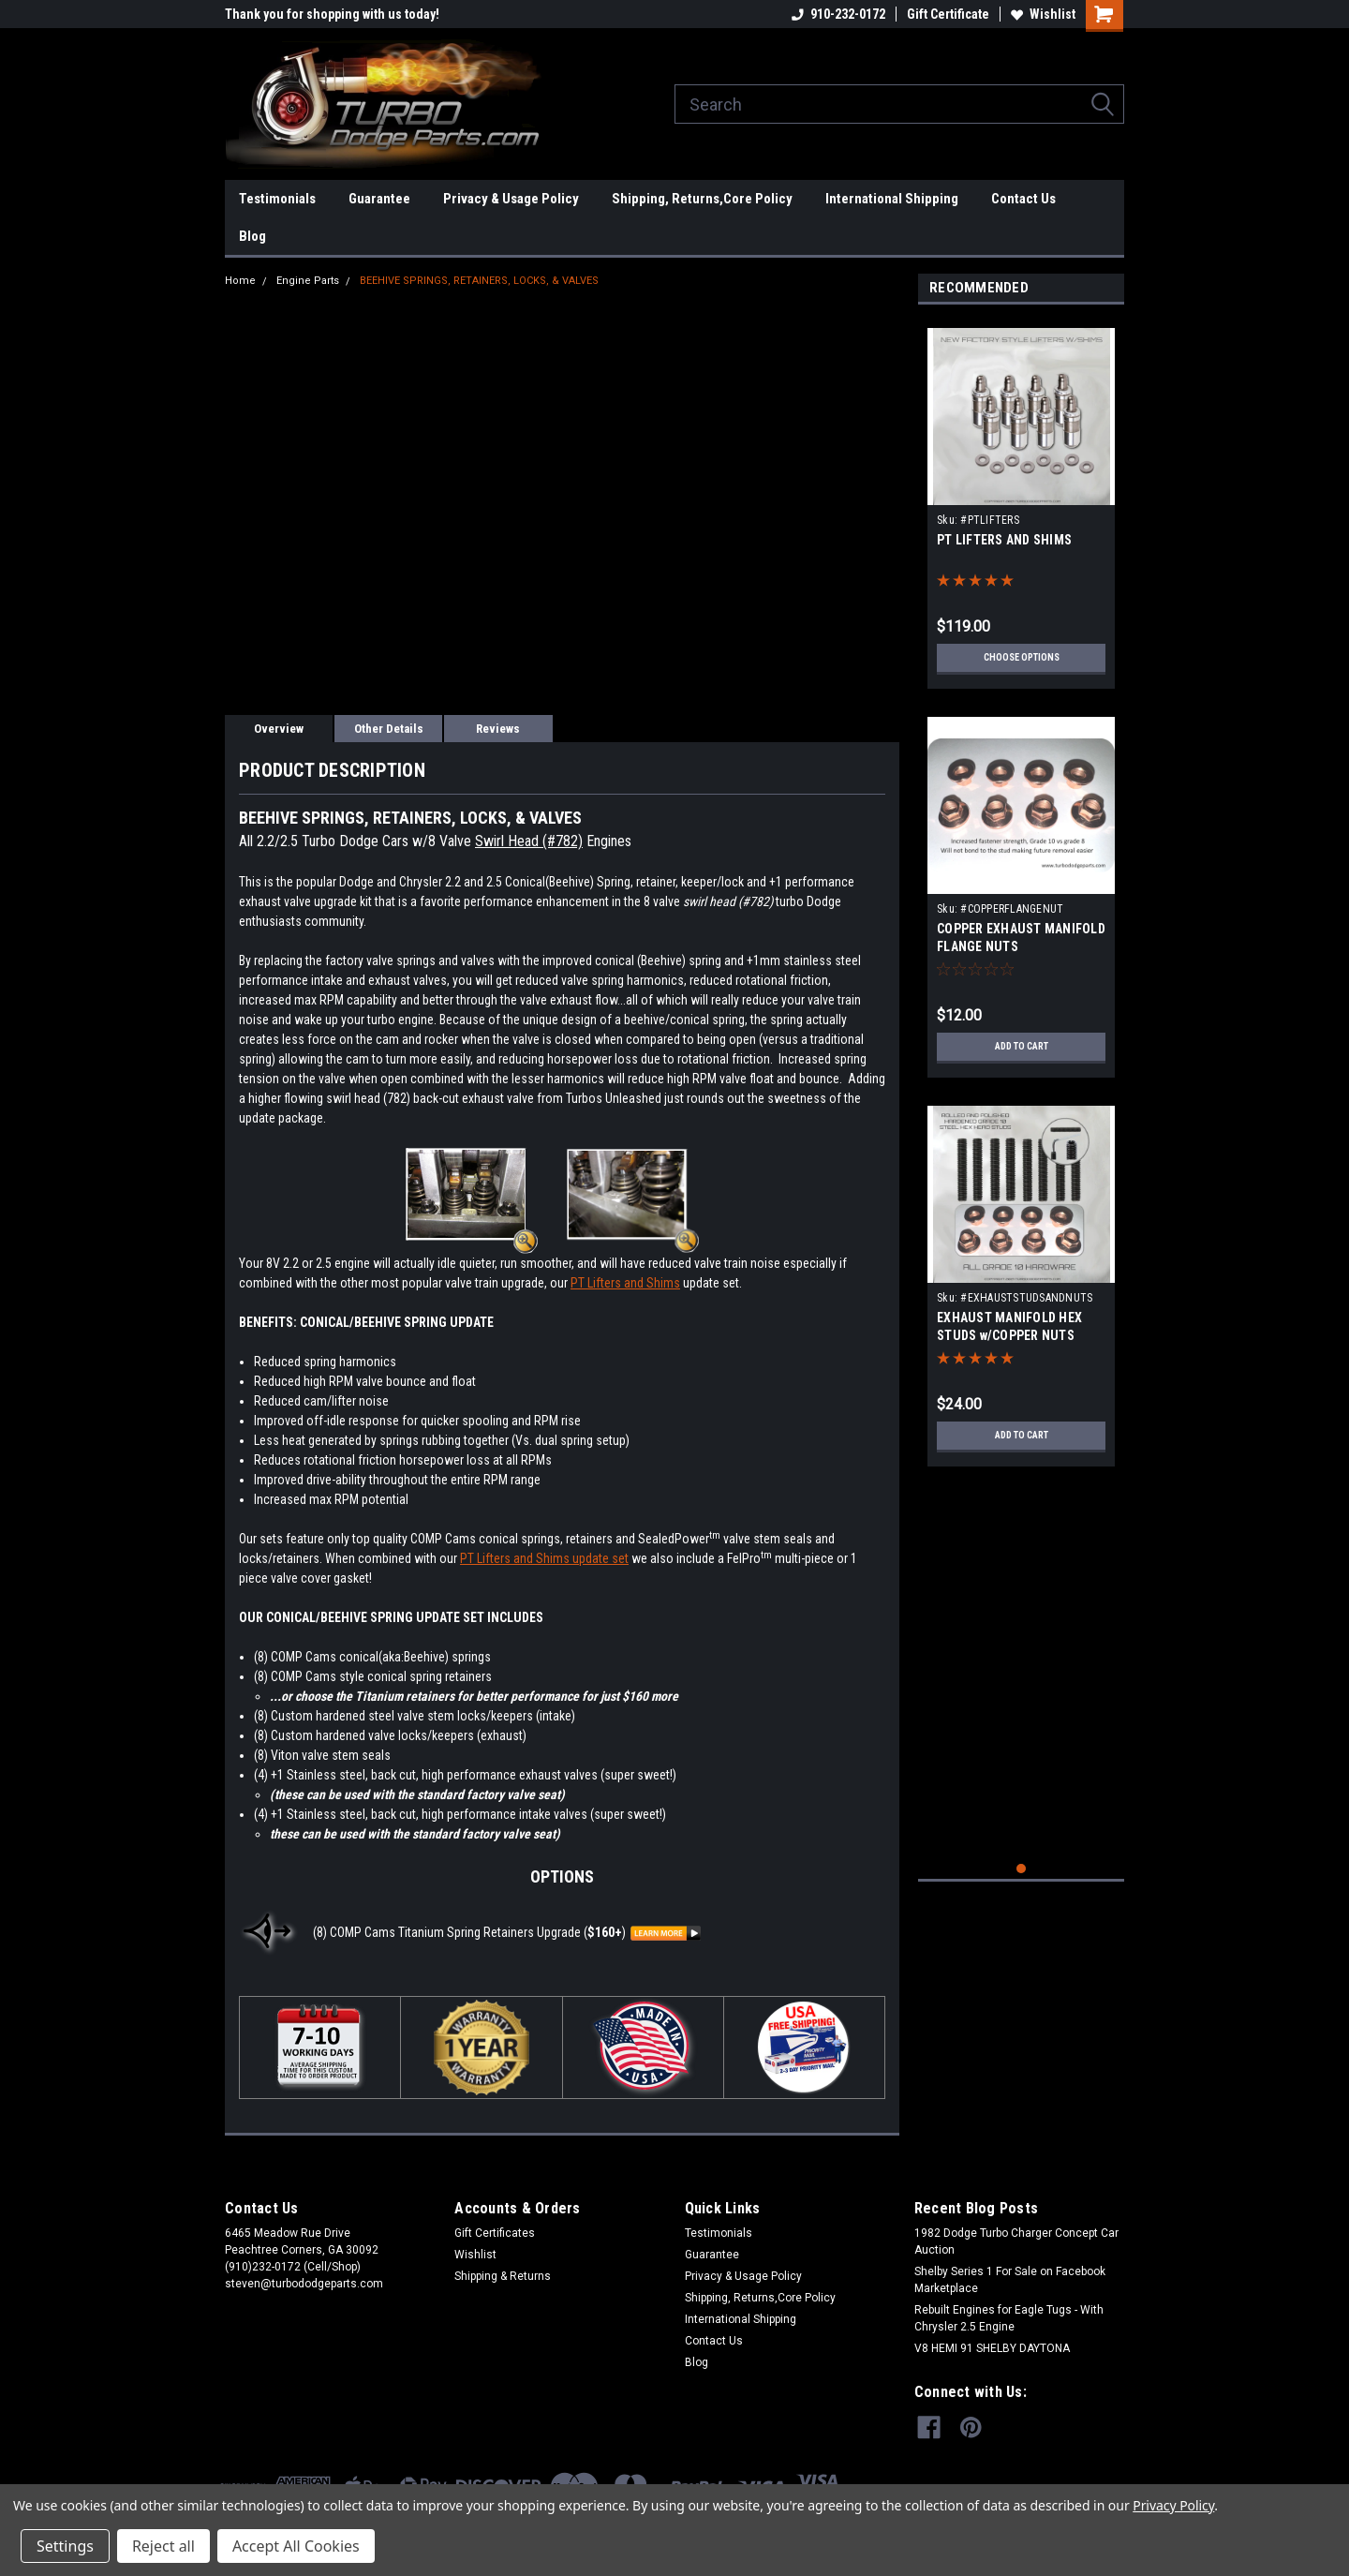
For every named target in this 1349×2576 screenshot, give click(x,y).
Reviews (498, 729)
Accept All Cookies (296, 2546)
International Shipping (891, 198)
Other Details (388, 729)
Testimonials (277, 198)
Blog (252, 236)
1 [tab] (1021, 1869)
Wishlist (1043, 14)
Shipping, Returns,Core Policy (702, 198)
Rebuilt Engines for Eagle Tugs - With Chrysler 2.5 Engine (1009, 2318)
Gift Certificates (494, 2233)
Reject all (163, 2546)
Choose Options (1021, 657)
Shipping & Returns (502, 2276)
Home (240, 281)
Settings (65, 2546)
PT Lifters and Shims (625, 1282)
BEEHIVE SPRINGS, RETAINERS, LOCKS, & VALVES (479, 281)
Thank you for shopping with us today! (332, 14)
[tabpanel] (1021, 501)
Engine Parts (307, 281)
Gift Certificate (948, 14)
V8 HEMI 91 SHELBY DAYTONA (992, 2348)
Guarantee (379, 198)
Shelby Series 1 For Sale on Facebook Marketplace (1009, 2280)
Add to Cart (1022, 1046)
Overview (279, 729)
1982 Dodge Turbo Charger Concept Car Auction (1016, 2241)
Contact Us (1023, 198)
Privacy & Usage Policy (511, 198)
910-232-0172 (838, 14)
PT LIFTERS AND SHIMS (1004, 539)
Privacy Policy (1173, 2505)
